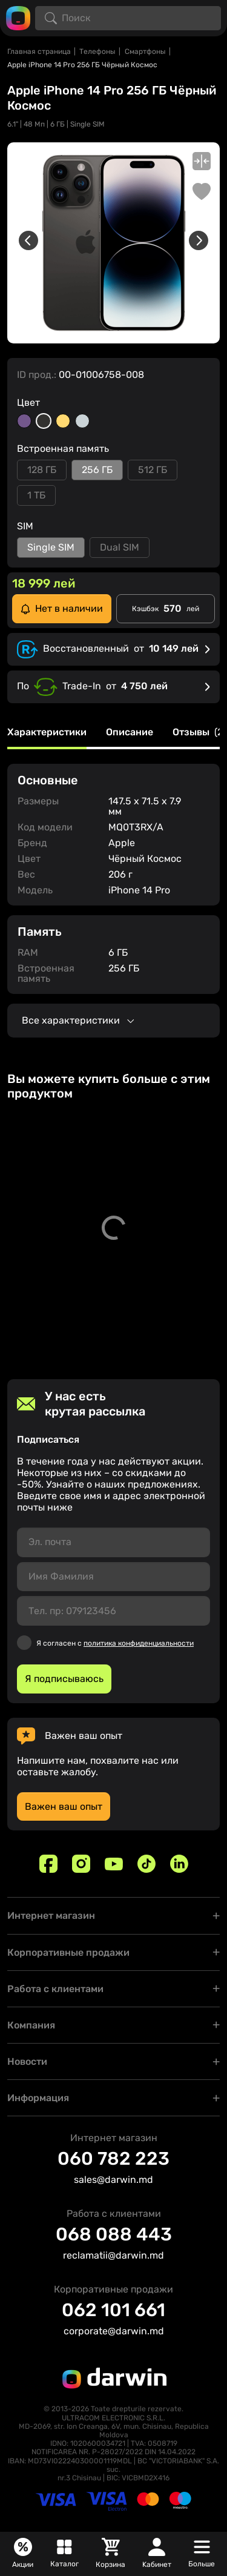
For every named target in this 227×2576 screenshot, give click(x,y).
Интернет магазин (51, 1915)
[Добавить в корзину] (206, 1318)
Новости (27, 2061)
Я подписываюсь (64, 1678)
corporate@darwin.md (114, 2331)
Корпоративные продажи (68, 1952)
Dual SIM (119, 547)
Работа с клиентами (55, 1989)
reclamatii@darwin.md (113, 2255)
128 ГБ (41, 469)
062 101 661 (113, 2310)
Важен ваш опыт (63, 1806)
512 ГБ (152, 469)
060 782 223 (113, 2159)
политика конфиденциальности (139, 1643)
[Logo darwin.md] (18, 17)
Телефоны (97, 51)
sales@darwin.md (113, 2179)
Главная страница (39, 51)
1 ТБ (36, 495)
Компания (31, 2025)
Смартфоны (145, 51)
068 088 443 (114, 2234)
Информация (38, 2098)
